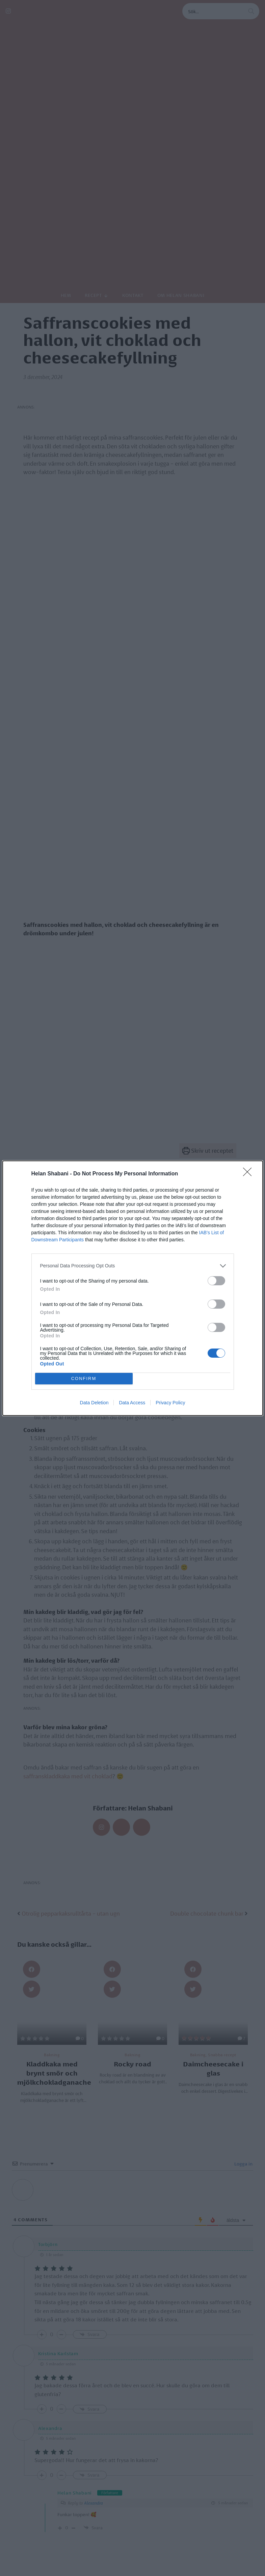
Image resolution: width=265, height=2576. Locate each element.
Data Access (132, 1402)
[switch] (216, 1280)
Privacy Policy (170, 1402)
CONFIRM (84, 1378)
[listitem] (132, 1265)
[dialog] (133, 1288)
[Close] (249, 1174)
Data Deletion (94, 1402)
